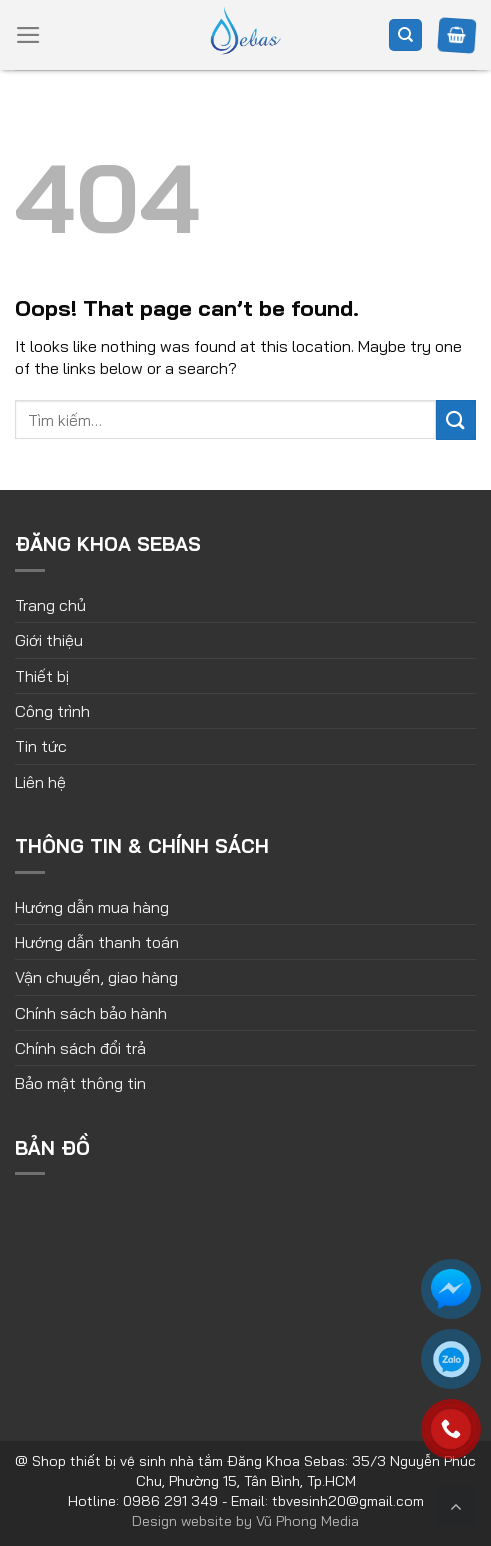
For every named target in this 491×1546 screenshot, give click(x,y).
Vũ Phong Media (307, 1521)
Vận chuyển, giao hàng (96, 977)
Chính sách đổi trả (80, 1048)
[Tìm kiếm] (405, 35)
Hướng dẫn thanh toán (97, 942)
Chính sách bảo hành (91, 1013)
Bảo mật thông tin (80, 1083)
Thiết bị (42, 676)
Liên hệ (40, 782)
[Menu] (28, 35)
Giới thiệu (49, 640)
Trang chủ (50, 605)
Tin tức (41, 746)
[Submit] (456, 419)
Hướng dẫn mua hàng (92, 907)
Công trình (52, 711)
